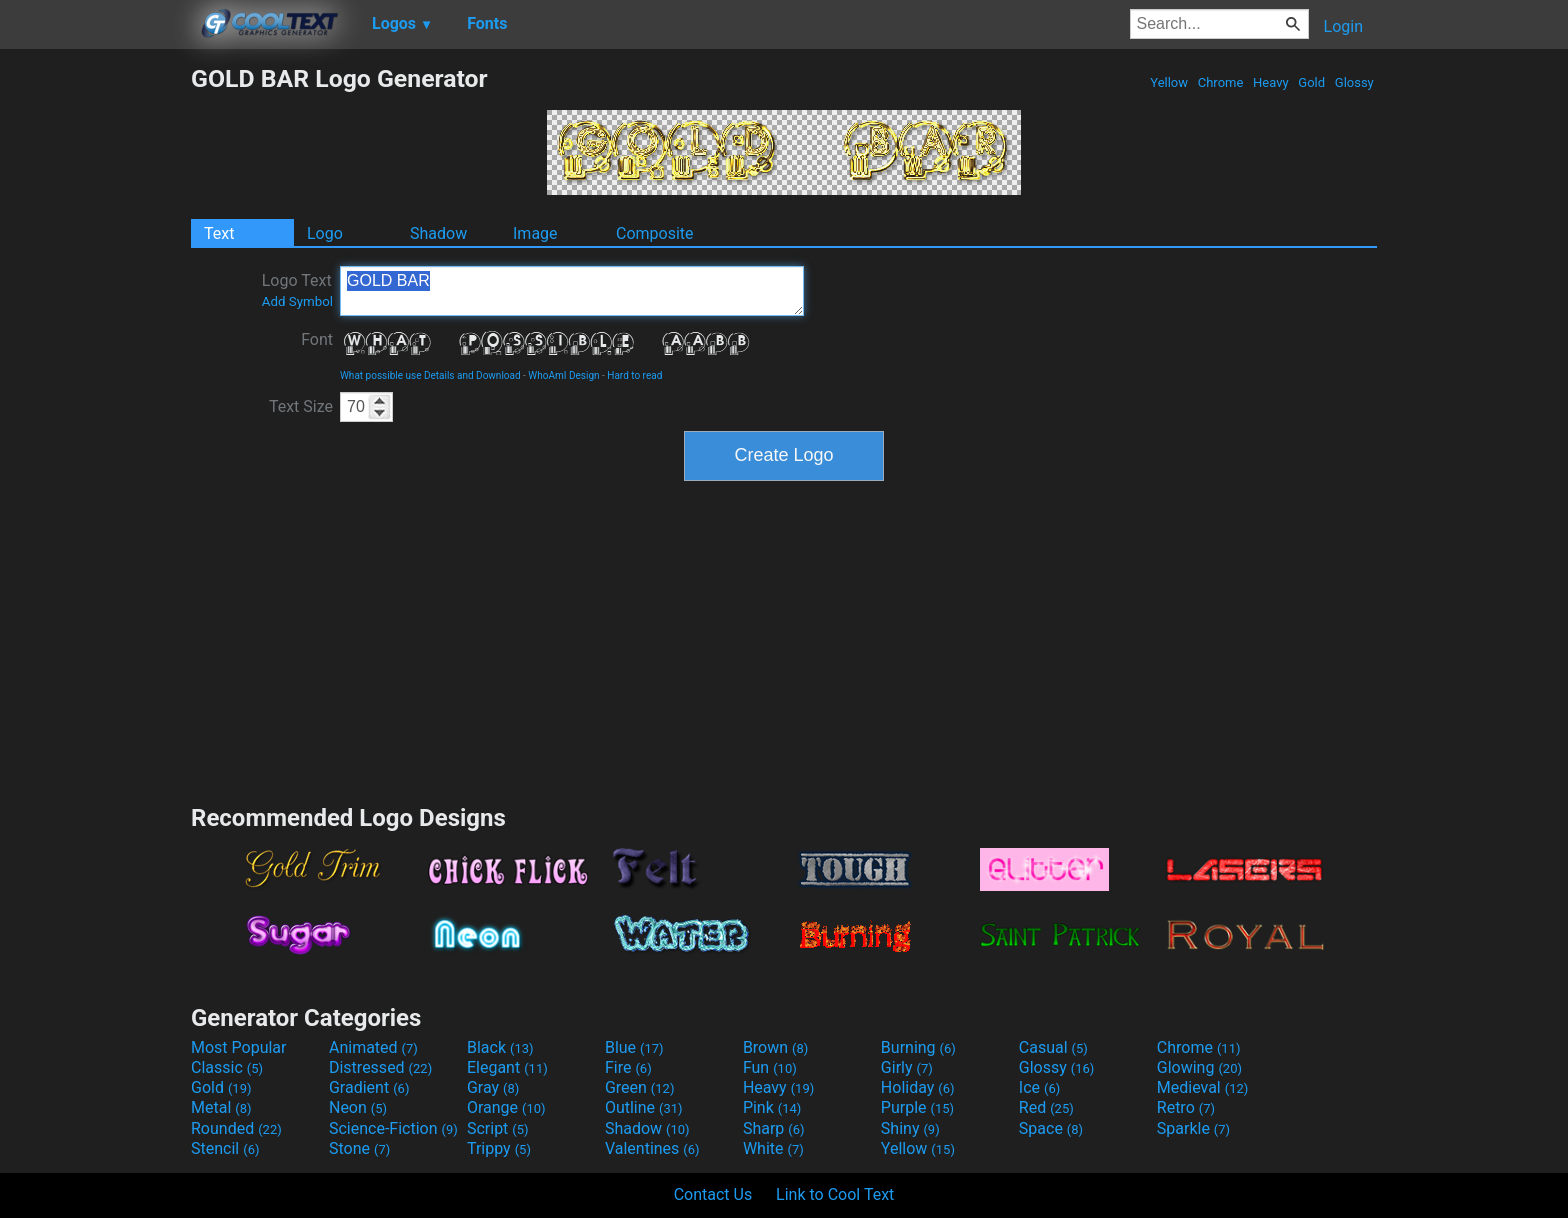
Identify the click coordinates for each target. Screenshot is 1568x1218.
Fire (628, 1067)
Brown (775, 1047)
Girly (907, 1067)
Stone (359, 1148)
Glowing (1199, 1067)
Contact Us (713, 1194)
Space (1051, 1128)
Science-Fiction (393, 1128)
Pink (772, 1107)
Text (219, 233)
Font (317, 339)
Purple (917, 1107)
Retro (1186, 1107)
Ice (1039, 1087)
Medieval (1203, 1087)
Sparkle (1193, 1128)
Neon (358, 1107)
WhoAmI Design (563, 375)
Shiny (910, 1128)
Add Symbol (297, 301)
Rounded (236, 1128)
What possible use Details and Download (430, 375)
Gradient (369, 1087)
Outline (644, 1107)
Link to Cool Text (835, 1194)
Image (535, 233)
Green (640, 1087)
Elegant (507, 1067)
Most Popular (239, 1047)
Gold (1311, 82)
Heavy (1271, 82)
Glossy (1354, 82)
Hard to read (634, 375)
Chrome (1221, 82)
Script (498, 1128)
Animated (373, 1047)
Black (500, 1047)
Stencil (225, 1148)
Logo (325, 233)
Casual (1053, 1047)
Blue (634, 1047)
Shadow (438, 233)
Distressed (380, 1067)
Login (1343, 26)
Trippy (499, 1148)
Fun (770, 1067)
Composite (655, 233)
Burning (918, 1047)
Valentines (652, 1148)
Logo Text (297, 290)
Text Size (301, 406)
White (773, 1148)
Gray (493, 1087)
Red (1046, 1107)
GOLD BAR (572, 291)
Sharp (774, 1128)
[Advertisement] (95, 364)
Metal (221, 1107)
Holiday (918, 1087)
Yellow (1169, 82)
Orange (506, 1107)
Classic (227, 1067)
